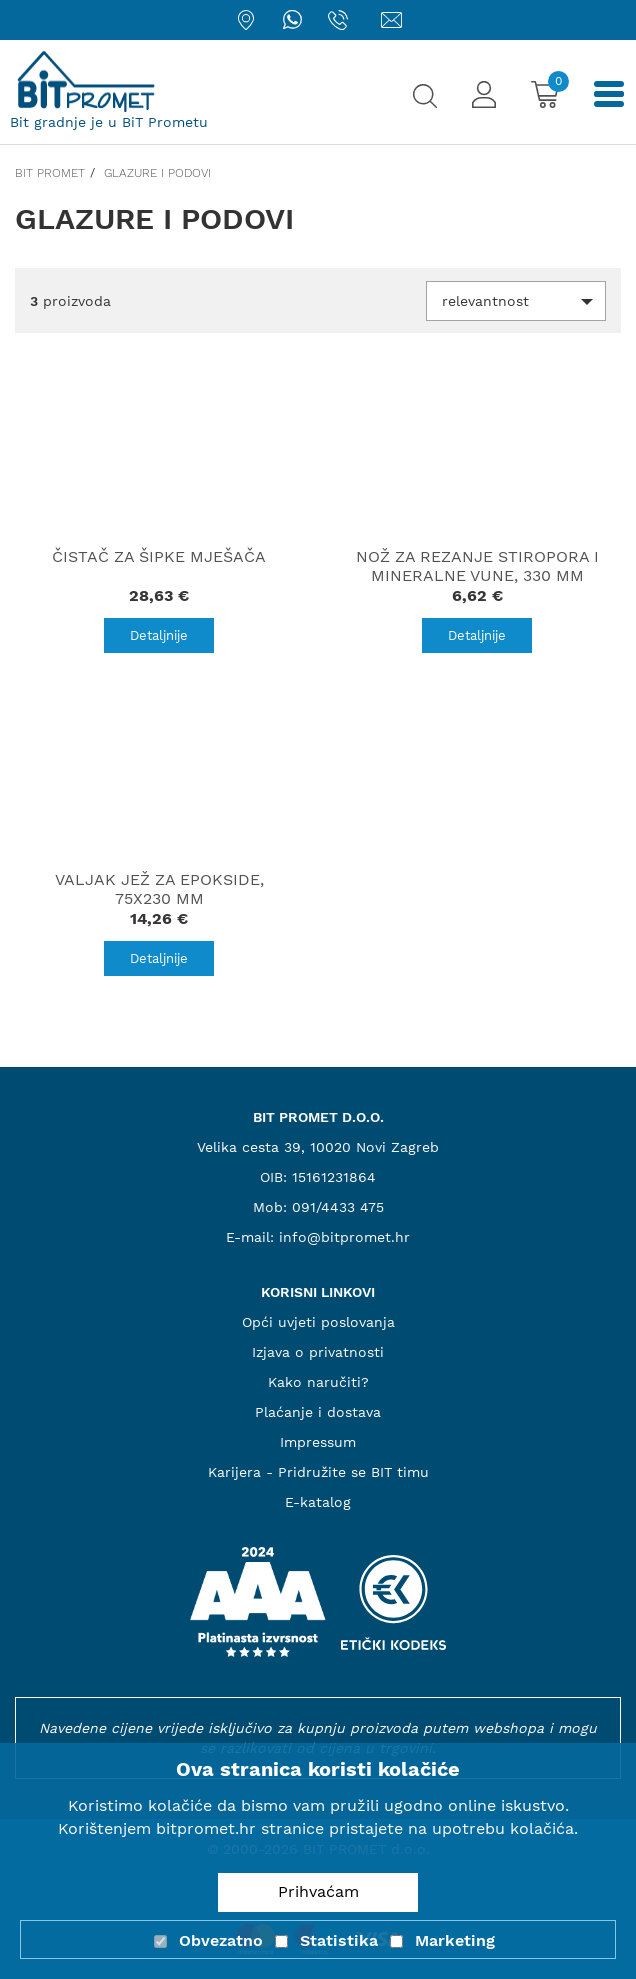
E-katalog (318, 1502)
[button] (516, 301)
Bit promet (50, 173)
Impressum (318, 1442)
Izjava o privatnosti (318, 1352)
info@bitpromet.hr (344, 1237)
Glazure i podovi (157, 173)
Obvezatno (221, 1940)
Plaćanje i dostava (318, 1412)
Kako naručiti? (318, 1382)
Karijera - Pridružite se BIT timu (318, 1472)
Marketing (455, 1940)
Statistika (339, 1940)
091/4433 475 (338, 1207)
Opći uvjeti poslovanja (318, 1322)
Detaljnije (159, 635)
